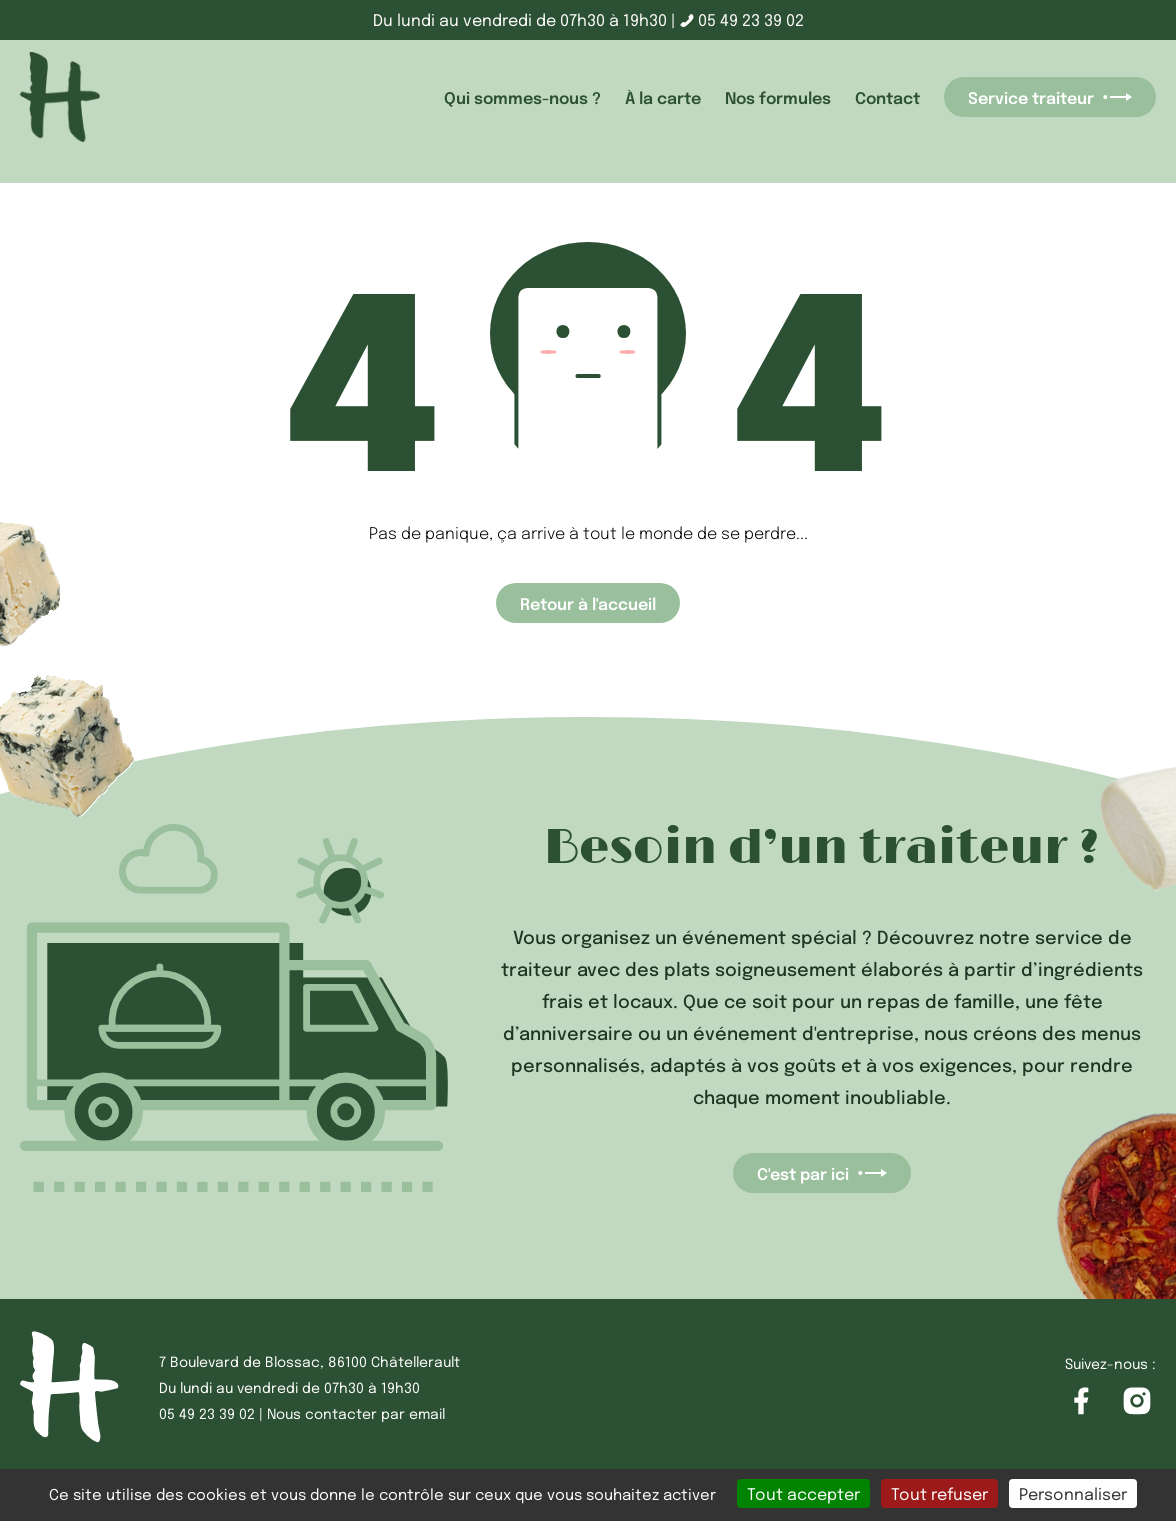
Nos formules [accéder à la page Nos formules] (778, 97)
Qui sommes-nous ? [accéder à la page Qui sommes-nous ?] (522, 97)
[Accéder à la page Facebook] (1081, 1402)
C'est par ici (822, 1173)
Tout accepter (803, 1493)
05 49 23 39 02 (742, 19)
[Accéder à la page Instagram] (1137, 1402)
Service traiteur (1050, 97)
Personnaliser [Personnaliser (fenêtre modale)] (1073, 1493)
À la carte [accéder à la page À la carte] (663, 97)
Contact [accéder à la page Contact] (887, 97)
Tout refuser (939, 1493)
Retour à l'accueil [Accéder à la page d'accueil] (588, 603)
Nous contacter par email (356, 1413)
